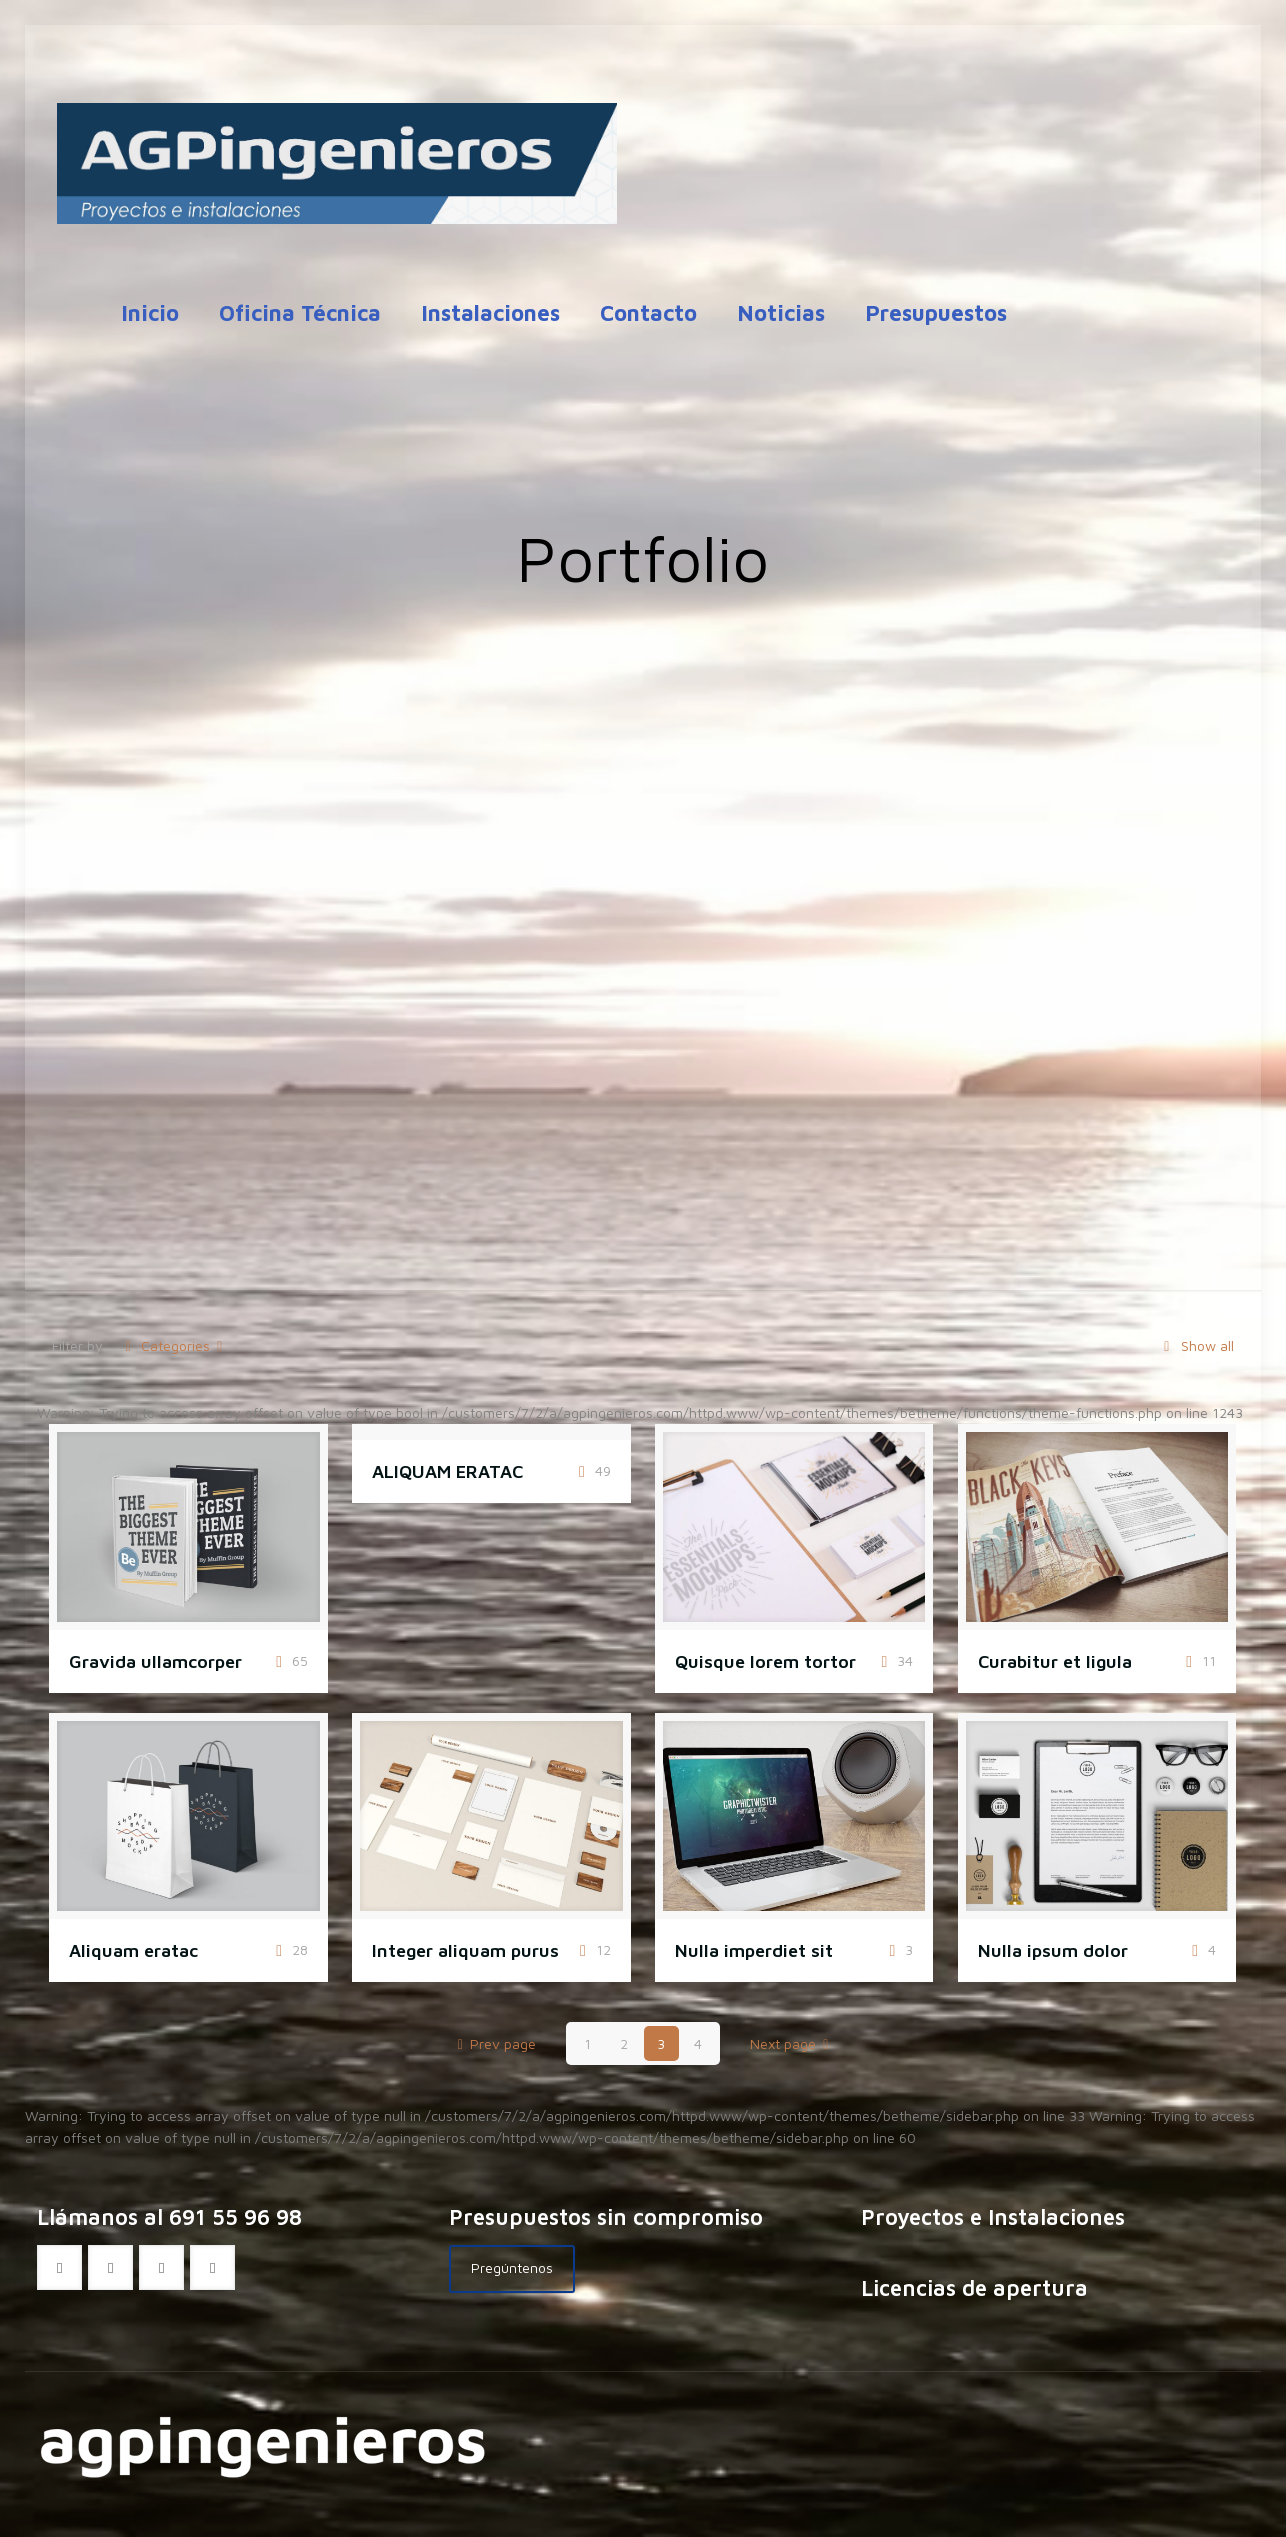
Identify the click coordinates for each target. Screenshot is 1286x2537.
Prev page (493, 2043)
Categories (173, 1345)
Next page (793, 2043)
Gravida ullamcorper (155, 1661)
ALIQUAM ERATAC (447, 1471)
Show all (1195, 1345)
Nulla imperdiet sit (754, 1950)
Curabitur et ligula (1055, 1661)
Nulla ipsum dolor (1053, 1950)
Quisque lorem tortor (765, 1661)
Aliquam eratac (133, 1950)
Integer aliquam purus (465, 1950)
